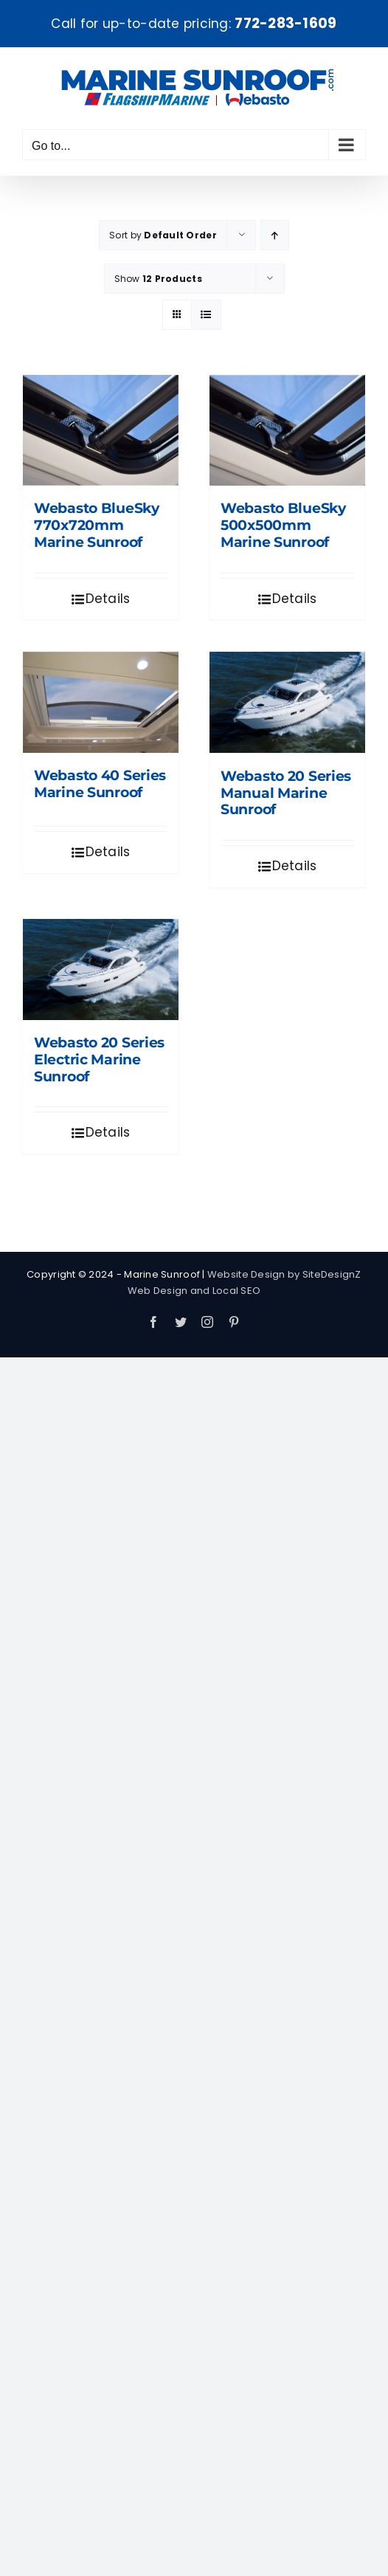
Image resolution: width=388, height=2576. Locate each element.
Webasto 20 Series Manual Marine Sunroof (286, 793)
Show (158, 278)
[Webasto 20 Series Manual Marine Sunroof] (287, 702)
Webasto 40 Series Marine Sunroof (100, 784)
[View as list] (206, 314)
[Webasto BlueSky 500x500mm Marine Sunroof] (287, 430)
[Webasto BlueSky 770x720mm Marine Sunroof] (101, 430)
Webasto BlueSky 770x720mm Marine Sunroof (96, 525)
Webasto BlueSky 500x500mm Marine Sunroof (283, 525)
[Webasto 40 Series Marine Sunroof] (101, 702)
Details (108, 598)
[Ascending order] (274, 235)
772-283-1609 (285, 23)
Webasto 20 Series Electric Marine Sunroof (99, 1059)
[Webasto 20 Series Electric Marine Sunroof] (101, 969)
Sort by (163, 235)
